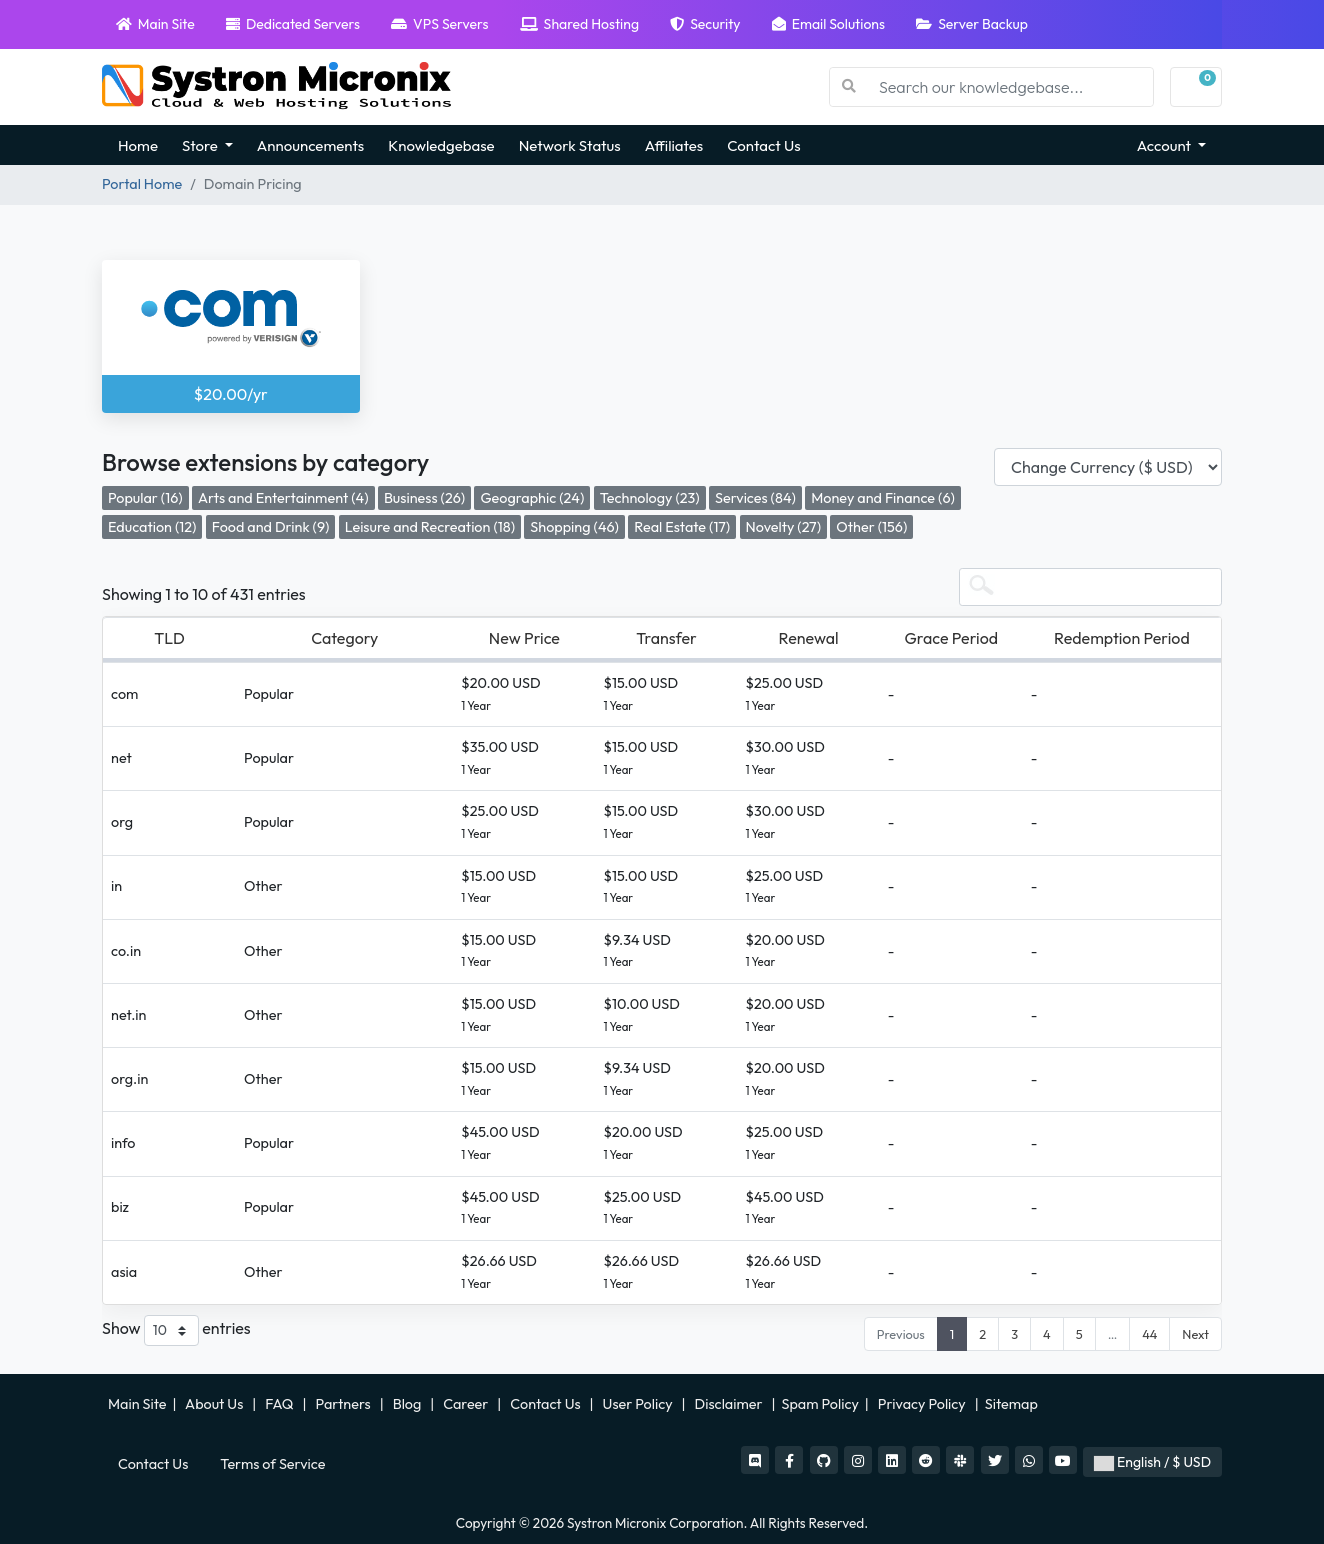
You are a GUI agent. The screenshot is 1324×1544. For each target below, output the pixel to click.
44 (1149, 1334)
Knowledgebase (441, 145)
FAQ (280, 1404)
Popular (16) (145, 498)
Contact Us (763, 145)
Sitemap (1013, 1404)
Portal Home (142, 184)
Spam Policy (821, 1404)
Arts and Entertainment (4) (283, 498)
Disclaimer (730, 1404)
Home (138, 145)
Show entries (176, 1330)
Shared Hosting (579, 24)
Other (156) (871, 527)
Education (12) (152, 527)
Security (705, 24)
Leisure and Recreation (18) (430, 527)
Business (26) (424, 498)
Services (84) (755, 498)
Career (465, 1404)
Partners (345, 1404)
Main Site (155, 24)
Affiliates (674, 145)
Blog (409, 1404)
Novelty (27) (783, 527)
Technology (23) (650, 498)
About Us (215, 1404)
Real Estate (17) (682, 527)
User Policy (639, 1404)
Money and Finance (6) (883, 498)
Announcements (310, 145)
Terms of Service (272, 1464)
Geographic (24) (532, 498)
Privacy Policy (923, 1404)
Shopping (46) (574, 527)
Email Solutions (828, 24)
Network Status (570, 145)
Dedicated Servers (293, 24)
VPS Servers (439, 24)
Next (1195, 1334)
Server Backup (972, 24)
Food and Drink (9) (271, 527)
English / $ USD (1152, 1462)
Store (201, 145)
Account (1165, 145)
